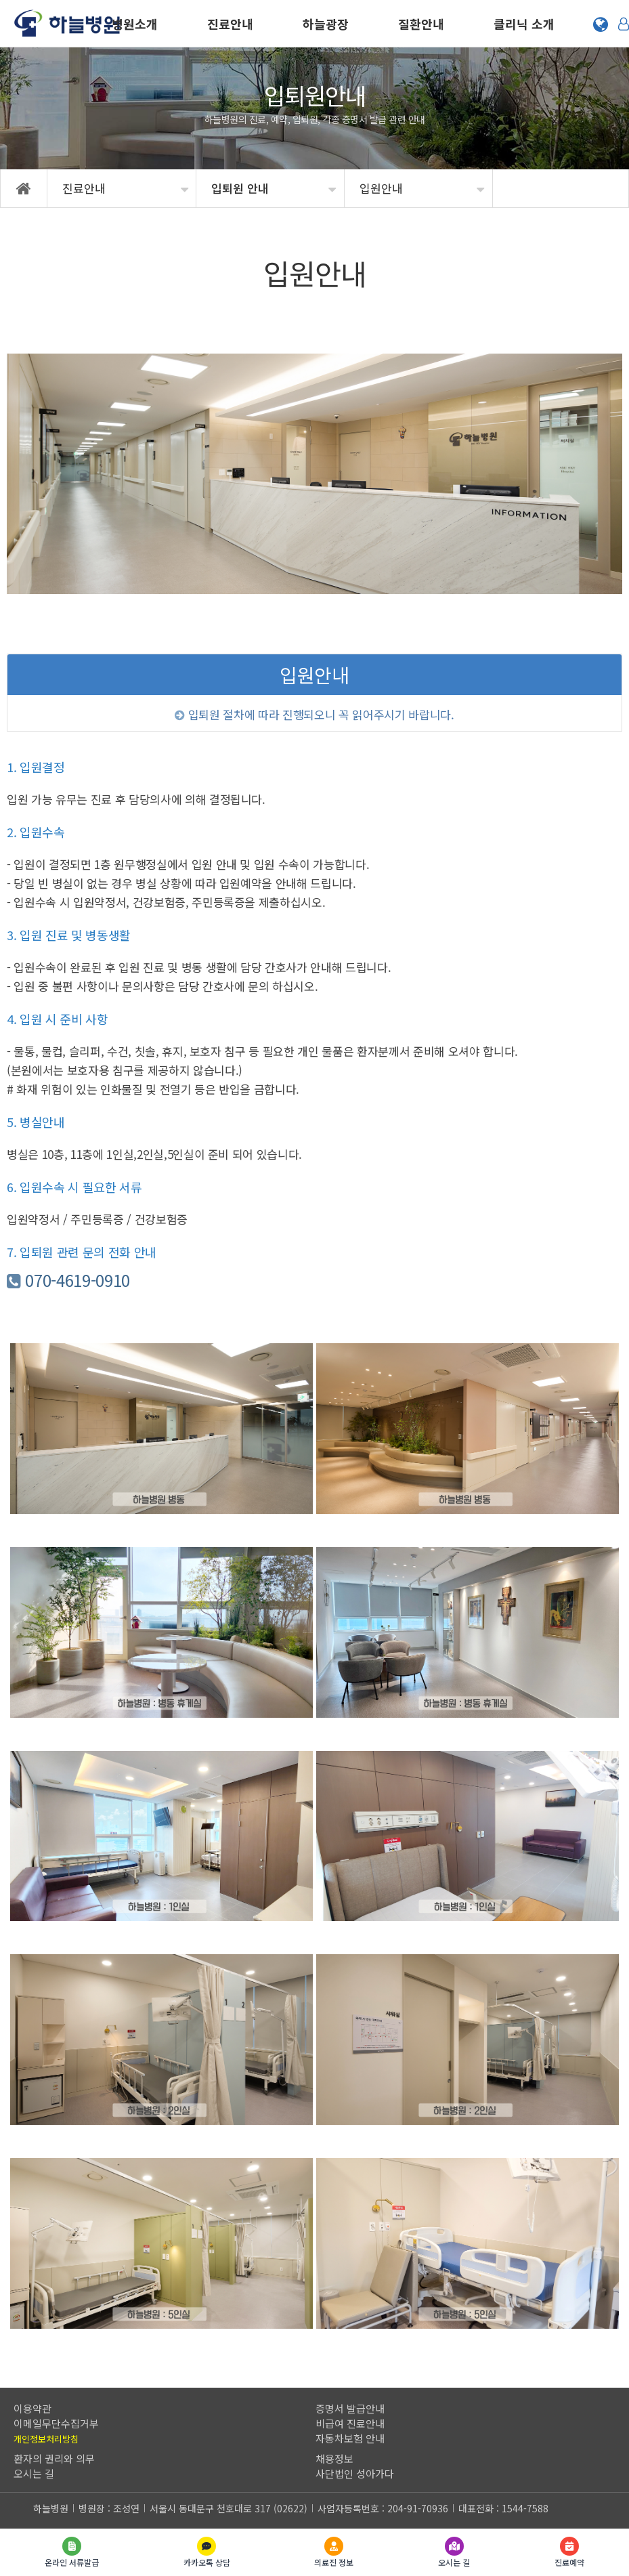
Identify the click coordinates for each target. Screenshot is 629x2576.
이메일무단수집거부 (56, 2423)
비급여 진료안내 (350, 2423)
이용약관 (32, 2408)
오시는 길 (34, 2473)
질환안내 (421, 24)
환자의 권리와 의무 (54, 2458)
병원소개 (135, 24)
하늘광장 (326, 24)
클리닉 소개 (524, 24)
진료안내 (230, 24)
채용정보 (334, 2458)
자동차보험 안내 (350, 2438)
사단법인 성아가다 (355, 2473)
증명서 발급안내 (350, 2408)
